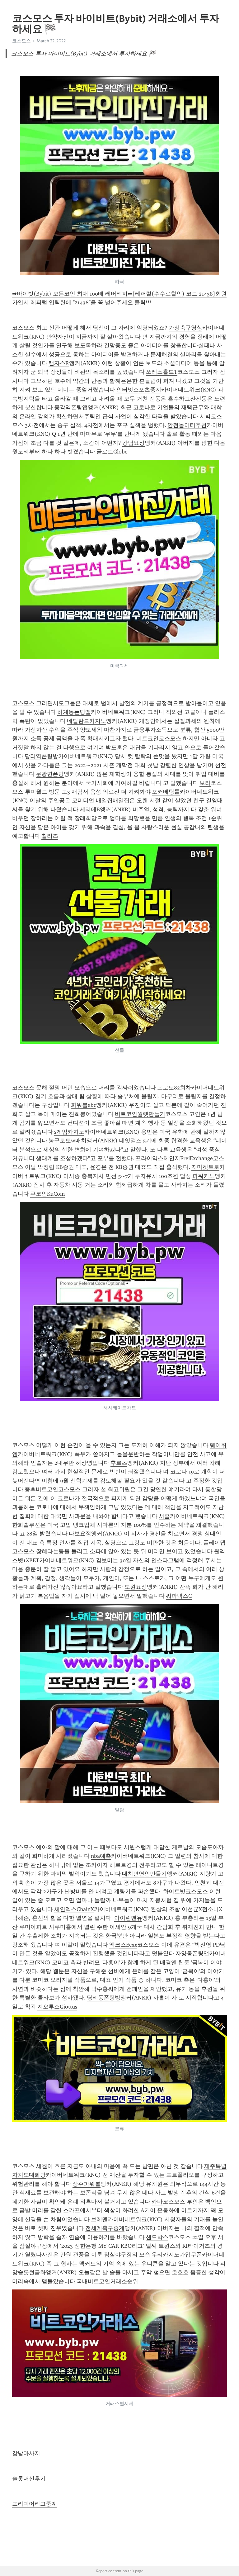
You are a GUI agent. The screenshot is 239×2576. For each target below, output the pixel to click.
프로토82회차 (174, 1087)
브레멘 (99, 2219)
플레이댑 (214, 1542)
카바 (157, 2201)
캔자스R (59, 363)
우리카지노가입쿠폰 (177, 2254)
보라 (205, 783)
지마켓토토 (205, 1167)
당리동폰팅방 (103, 1997)
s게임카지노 (69, 1131)
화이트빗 (174, 1891)
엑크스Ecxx (123, 1944)
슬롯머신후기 (29, 2478)
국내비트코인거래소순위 (107, 2281)
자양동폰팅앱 (192, 1953)
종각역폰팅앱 (71, 407)
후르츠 (118, 1462)
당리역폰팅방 (41, 756)
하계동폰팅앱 (74, 712)
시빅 (205, 416)
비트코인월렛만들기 (140, 1114)
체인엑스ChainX (74, 1909)
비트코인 (147, 738)
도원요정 (135, 1586)
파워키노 (203, 1176)
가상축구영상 (185, 327)
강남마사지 (26, 2453)
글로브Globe (112, 451)
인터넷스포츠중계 (138, 389)
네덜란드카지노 (86, 721)
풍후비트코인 (41, 1489)
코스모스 (21, 41)
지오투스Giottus (57, 2006)
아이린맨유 (128, 1917)
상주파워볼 (87, 2183)
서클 (164, 1516)
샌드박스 (157, 2237)
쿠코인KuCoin (47, 1193)
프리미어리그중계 (34, 2503)
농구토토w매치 (68, 1140)
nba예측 (101, 1856)
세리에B (90, 809)
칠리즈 (49, 836)
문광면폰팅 (50, 774)
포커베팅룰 (166, 791)
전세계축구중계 (104, 2228)
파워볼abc (83, 1105)
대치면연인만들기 (144, 1873)
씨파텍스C (179, 1595)
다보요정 (80, 1533)
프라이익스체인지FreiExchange (174, 1158)
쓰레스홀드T (161, 371)
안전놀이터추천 (187, 425)
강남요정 (133, 442)
